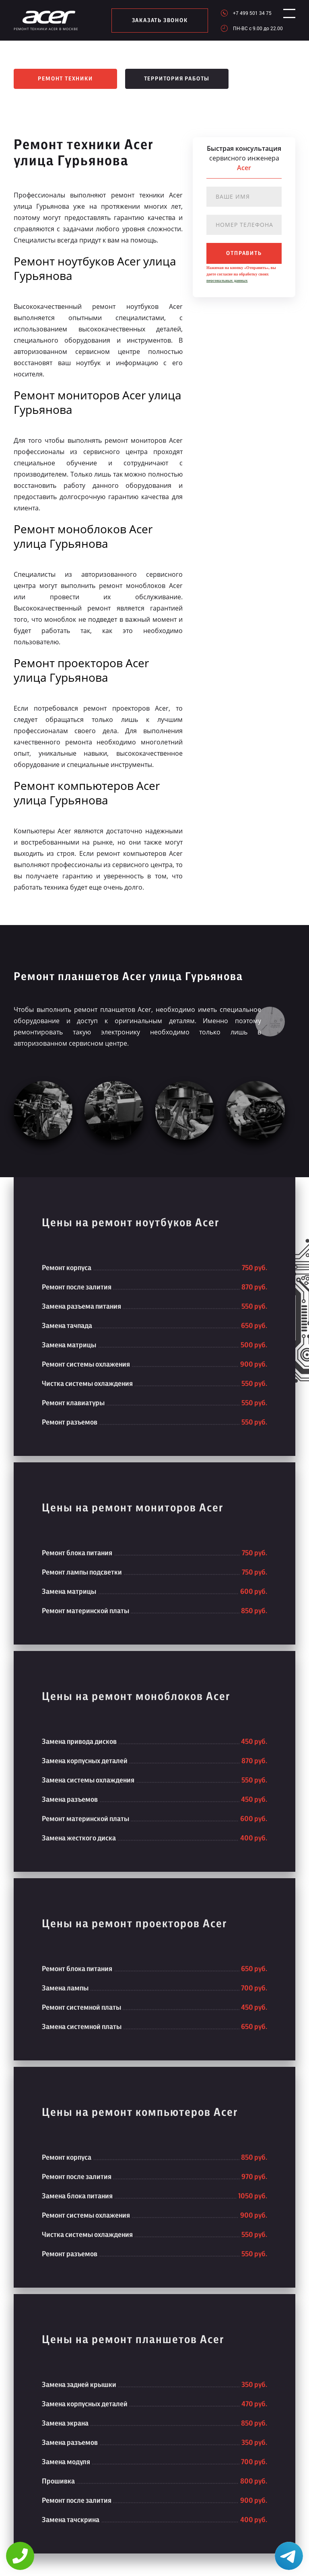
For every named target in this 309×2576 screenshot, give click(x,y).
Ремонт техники (65, 79)
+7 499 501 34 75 (244, 13)
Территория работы (177, 79)
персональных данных (226, 280)
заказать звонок (156, 20)
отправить (244, 253)
